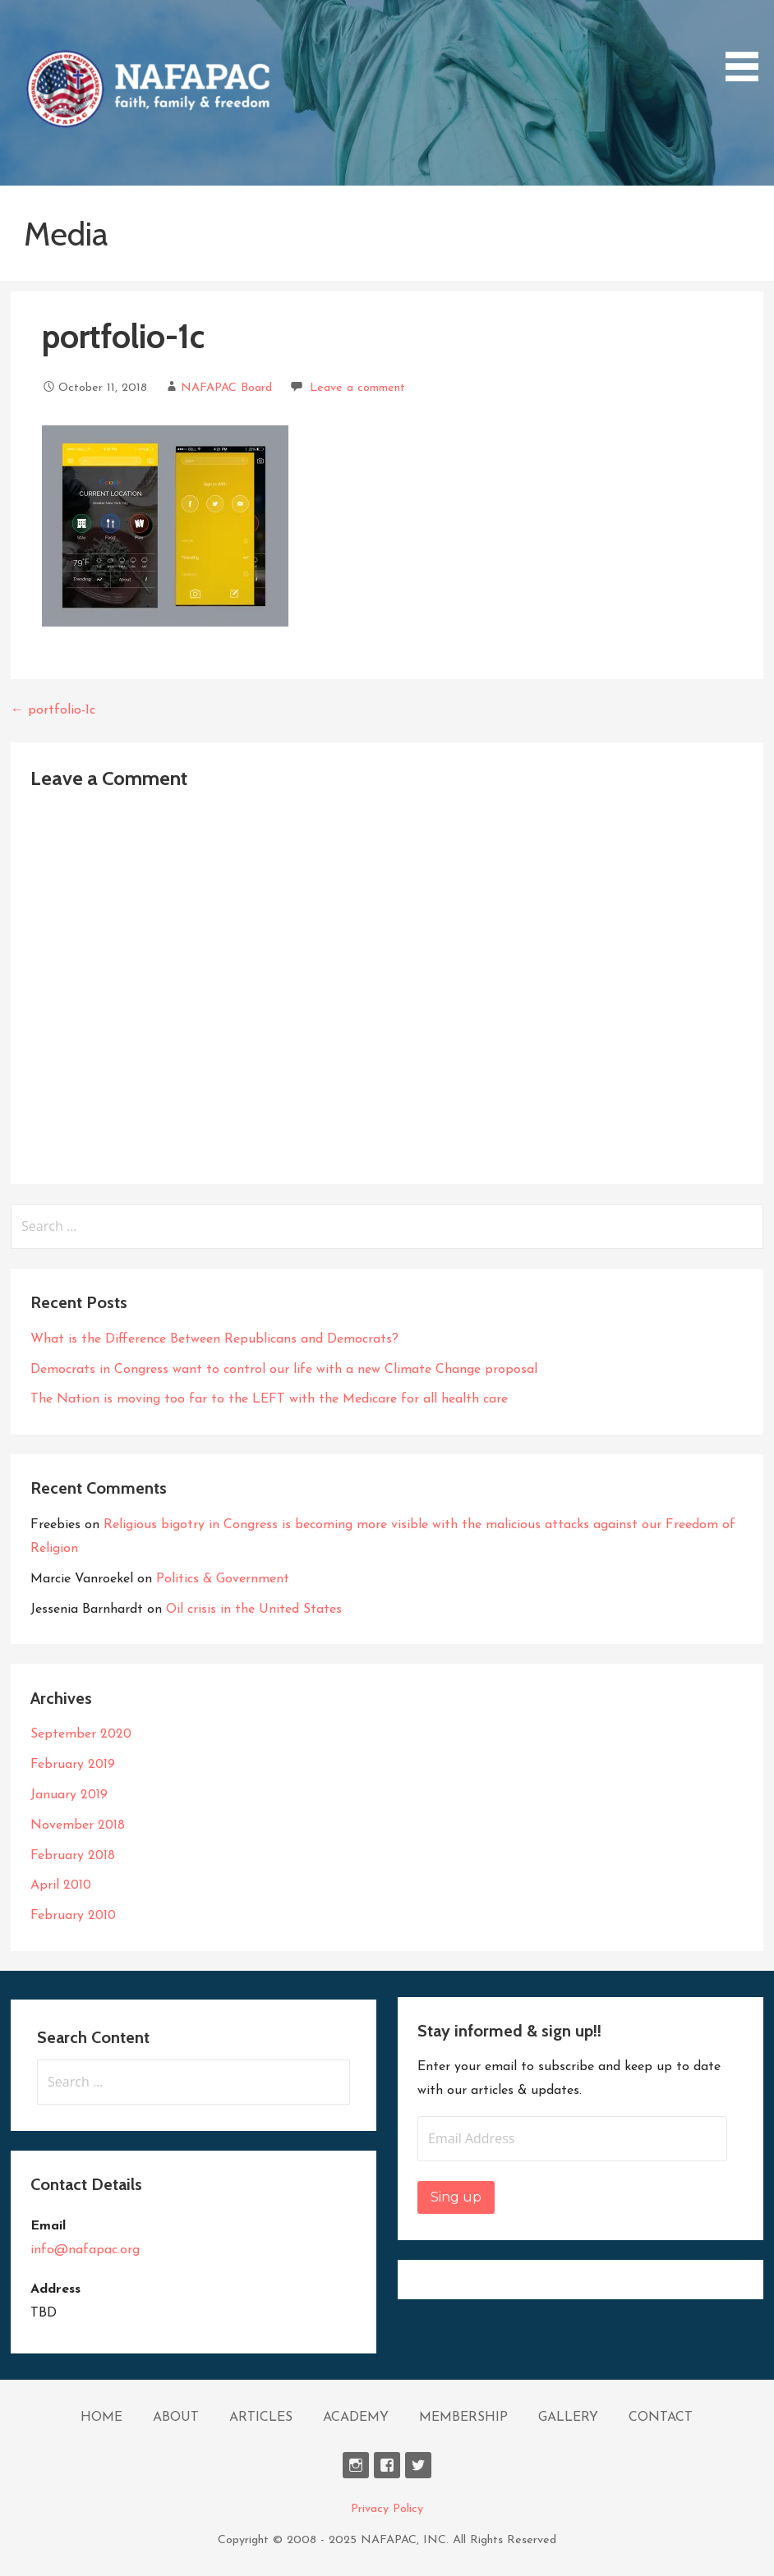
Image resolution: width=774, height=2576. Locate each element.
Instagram (356, 2465)
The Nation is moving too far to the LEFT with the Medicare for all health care (269, 1399)
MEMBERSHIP (463, 2417)
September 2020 (80, 1734)
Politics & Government (222, 1579)
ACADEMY (356, 2417)
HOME (101, 2417)
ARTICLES (261, 2417)
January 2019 (69, 1795)
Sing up (456, 2197)
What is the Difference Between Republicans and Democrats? (214, 1339)
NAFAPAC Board (226, 388)
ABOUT (176, 2417)
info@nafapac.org (85, 2250)
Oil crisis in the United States (254, 1609)
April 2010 (60, 1885)
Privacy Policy (387, 2509)
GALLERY (568, 2417)
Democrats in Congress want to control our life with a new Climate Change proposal (283, 1369)
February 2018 (72, 1855)
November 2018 (77, 1825)
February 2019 (72, 1764)
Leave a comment (357, 388)
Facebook (387, 2465)
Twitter (418, 2465)
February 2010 (73, 1915)
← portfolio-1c (53, 710)
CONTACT (661, 2417)
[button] (147, 89)
